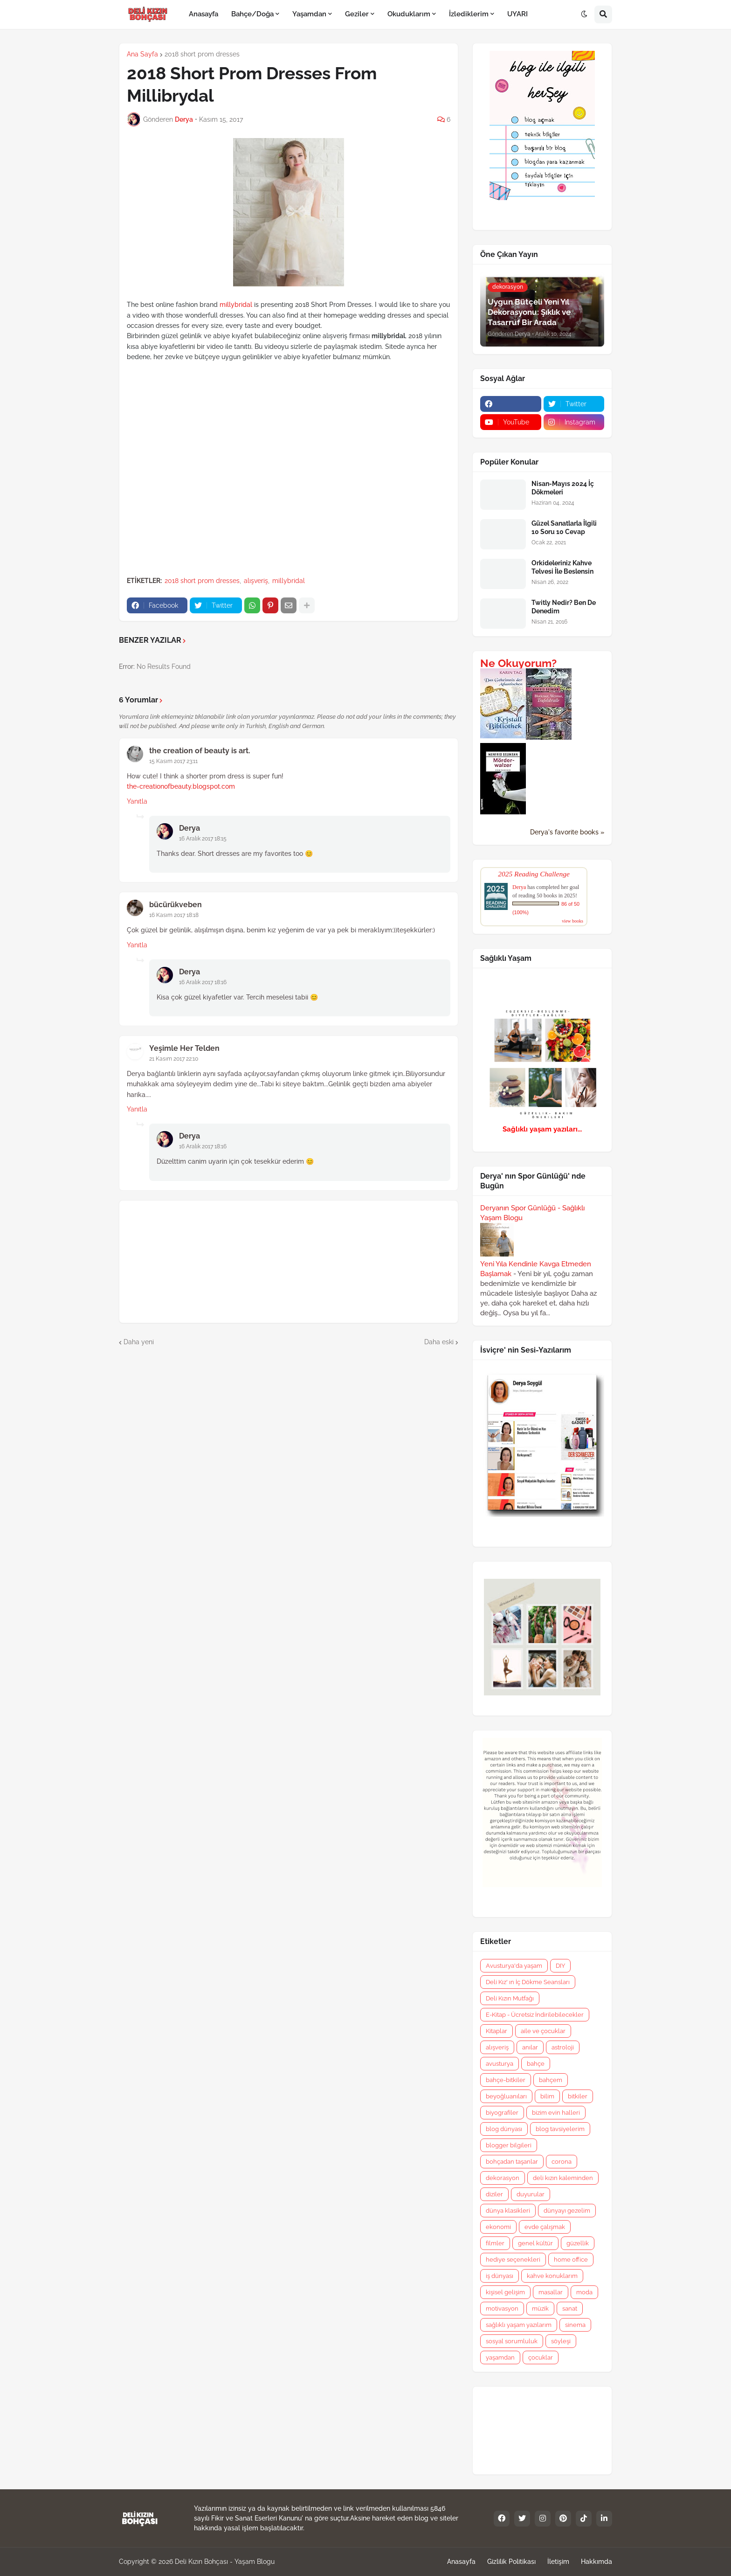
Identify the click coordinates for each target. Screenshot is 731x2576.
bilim (547, 2096)
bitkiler (577, 2096)
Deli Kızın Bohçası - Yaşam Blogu (225, 2561)
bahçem (550, 2079)
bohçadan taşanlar (512, 2161)
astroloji (563, 2047)
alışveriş (256, 580)
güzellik (577, 2243)
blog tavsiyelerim (560, 2128)
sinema (575, 2324)
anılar (530, 2047)
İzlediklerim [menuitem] (469, 14)
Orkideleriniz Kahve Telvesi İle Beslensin (562, 567)
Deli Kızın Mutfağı (510, 1998)
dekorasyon (502, 2177)
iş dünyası (499, 2275)
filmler (495, 2243)
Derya (189, 828)
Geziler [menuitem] (357, 14)
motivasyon (502, 2308)
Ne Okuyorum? (518, 663)
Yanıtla (137, 801)
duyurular (531, 2194)
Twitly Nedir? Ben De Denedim (563, 607)
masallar (550, 2292)
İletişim (558, 2561)
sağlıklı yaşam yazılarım (519, 2324)
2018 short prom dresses (202, 54)
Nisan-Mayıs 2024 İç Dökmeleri (562, 488)
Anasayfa (461, 2561)
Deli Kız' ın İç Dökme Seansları (528, 1982)
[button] (584, 14)
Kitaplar (496, 2030)
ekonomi (498, 2226)
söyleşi (561, 2341)
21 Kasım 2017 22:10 (173, 1058)
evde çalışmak (544, 2226)
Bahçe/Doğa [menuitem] (252, 14)
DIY (560, 1965)
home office (571, 2259)
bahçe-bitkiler (505, 2079)
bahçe (536, 2063)
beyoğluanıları (506, 2096)
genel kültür (535, 2243)
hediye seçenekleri (513, 2259)
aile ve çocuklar (543, 2030)
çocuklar (540, 2357)
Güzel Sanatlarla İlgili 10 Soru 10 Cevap (564, 527)
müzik (540, 2308)
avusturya (499, 2063)
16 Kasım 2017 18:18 (174, 915)
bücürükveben (175, 904)
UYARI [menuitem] (517, 14)
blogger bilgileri (508, 2145)
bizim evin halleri (556, 2112)
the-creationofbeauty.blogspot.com (181, 786)
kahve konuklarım (552, 2275)
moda (584, 2292)
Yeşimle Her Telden (184, 1048)
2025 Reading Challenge (534, 874)
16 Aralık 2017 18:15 (203, 838)
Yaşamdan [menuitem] (309, 14)
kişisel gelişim (505, 2292)
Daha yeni (139, 1342)
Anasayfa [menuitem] (203, 14)
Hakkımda (596, 2561)
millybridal (236, 304)
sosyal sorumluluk (512, 2341)
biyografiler (502, 2112)
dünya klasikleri (508, 2210)
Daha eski (439, 1342)
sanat (569, 2308)
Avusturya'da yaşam (514, 1965)
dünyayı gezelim (567, 2210)
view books (572, 920)
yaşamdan (500, 2357)
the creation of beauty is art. (199, 750)
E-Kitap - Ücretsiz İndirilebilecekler (535, 2014)
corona (562, 2161)
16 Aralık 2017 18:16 (203, 982)
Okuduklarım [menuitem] (408, 14)
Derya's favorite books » (567, 832)
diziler (494, 2194)
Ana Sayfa (142, 54)
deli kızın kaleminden (563, 2177)
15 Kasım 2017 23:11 (173, 761)
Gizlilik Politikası (511, 2561)
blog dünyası (504, 2128)
